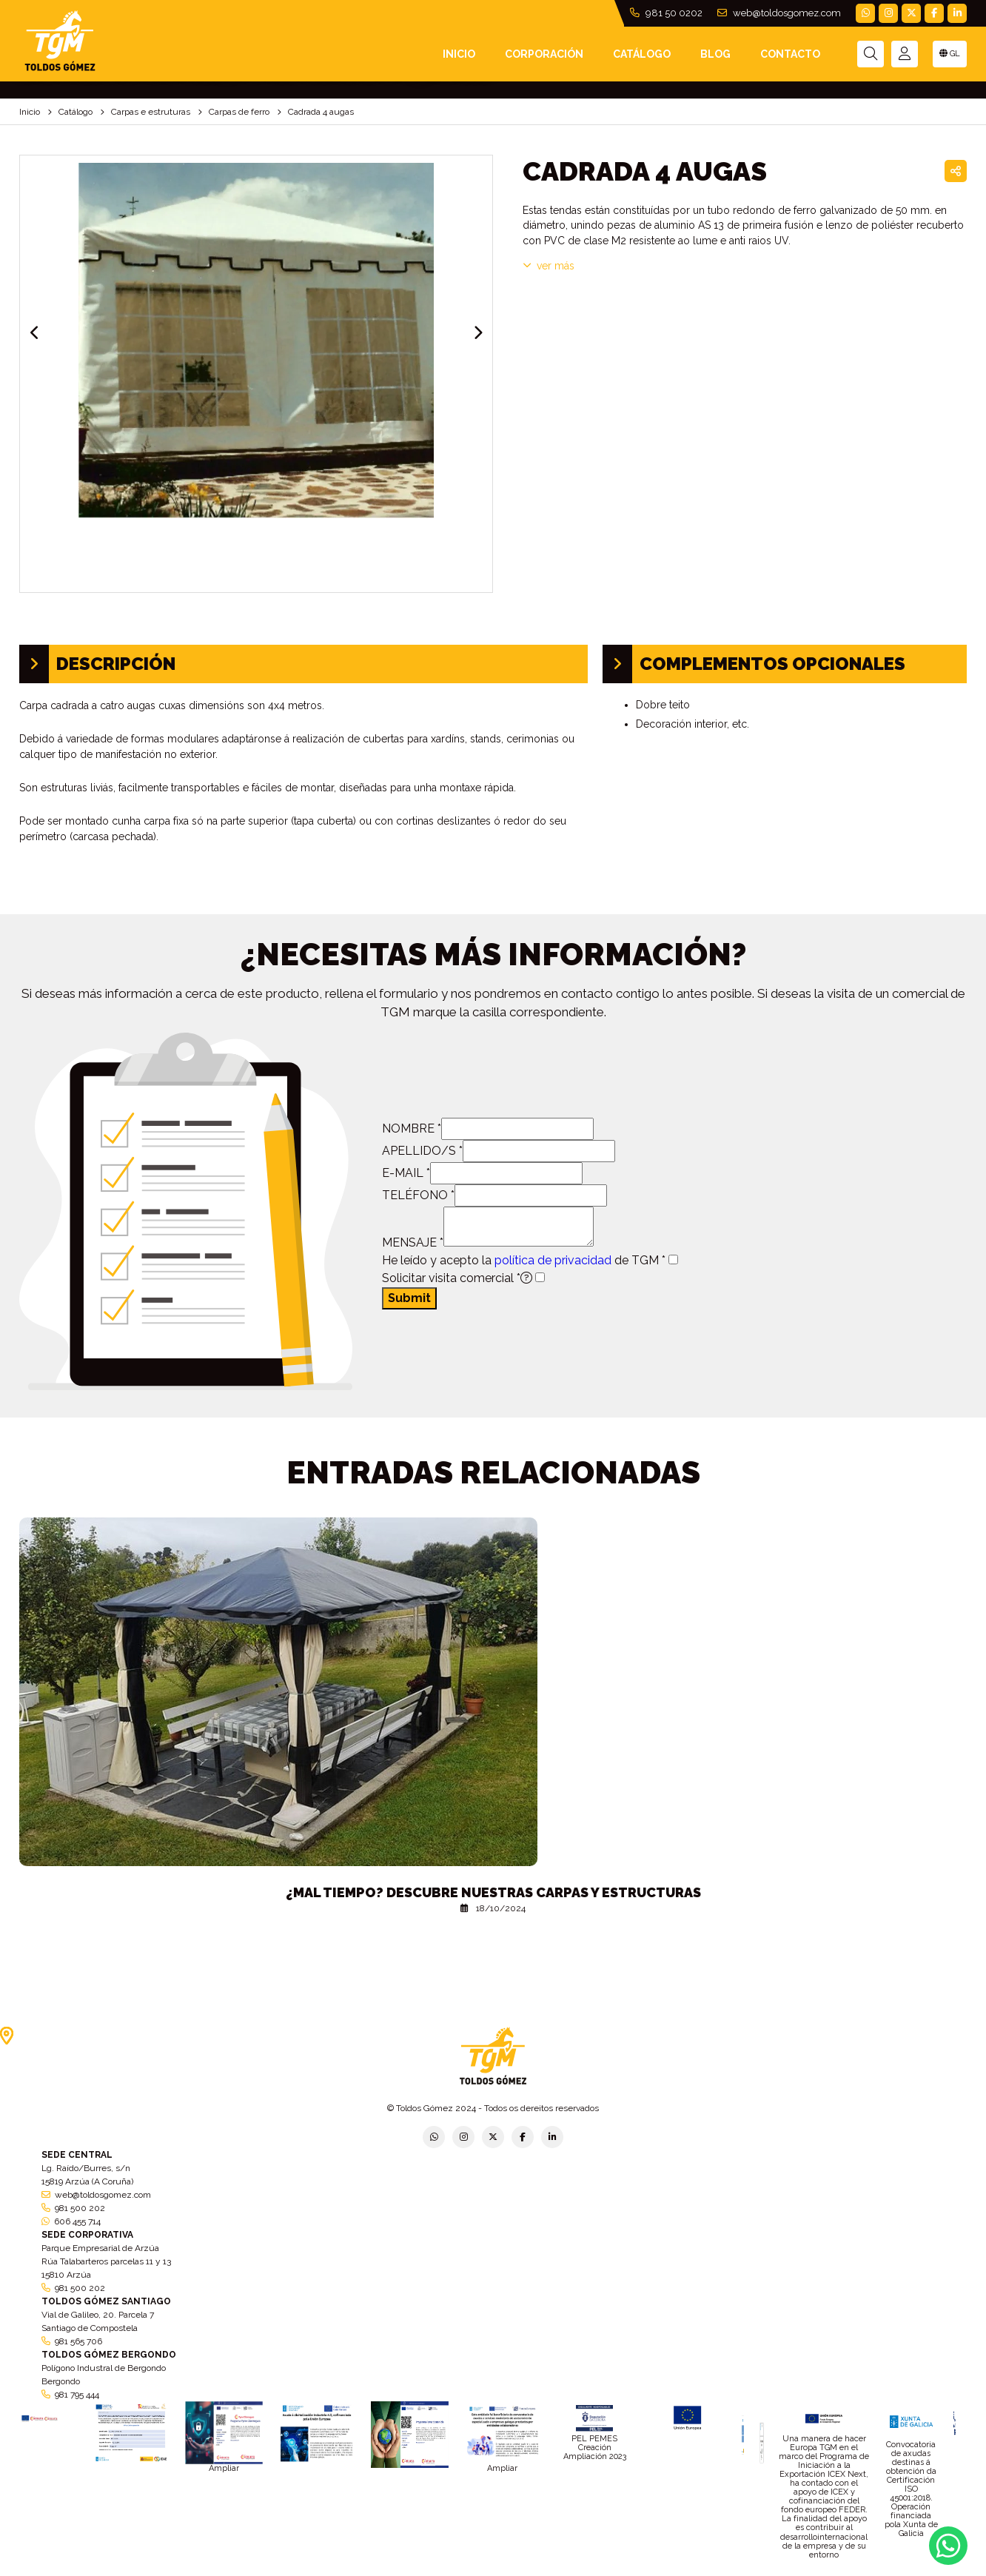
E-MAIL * (406, 1173)
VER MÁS (548, 266)
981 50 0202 (666, 13)
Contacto (790, 54)
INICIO (459, 54)
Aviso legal (494, 2571)
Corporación (544, 54)
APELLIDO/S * (422, 1151)
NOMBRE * (411, 1128)
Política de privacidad (327, 2571)
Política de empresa (421, 2571)
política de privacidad (552, 1260)
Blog (715, 54)
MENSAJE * (412, 1242)
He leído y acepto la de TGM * (523, 1260)
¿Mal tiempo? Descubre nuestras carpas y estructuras (493, 1892)
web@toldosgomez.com (779, 13)
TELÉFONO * (418, 1195)
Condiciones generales (572, 2571)
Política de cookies (665, 2571)
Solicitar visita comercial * (457, 1278)
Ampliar (224, 2468)
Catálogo (642, 54)
